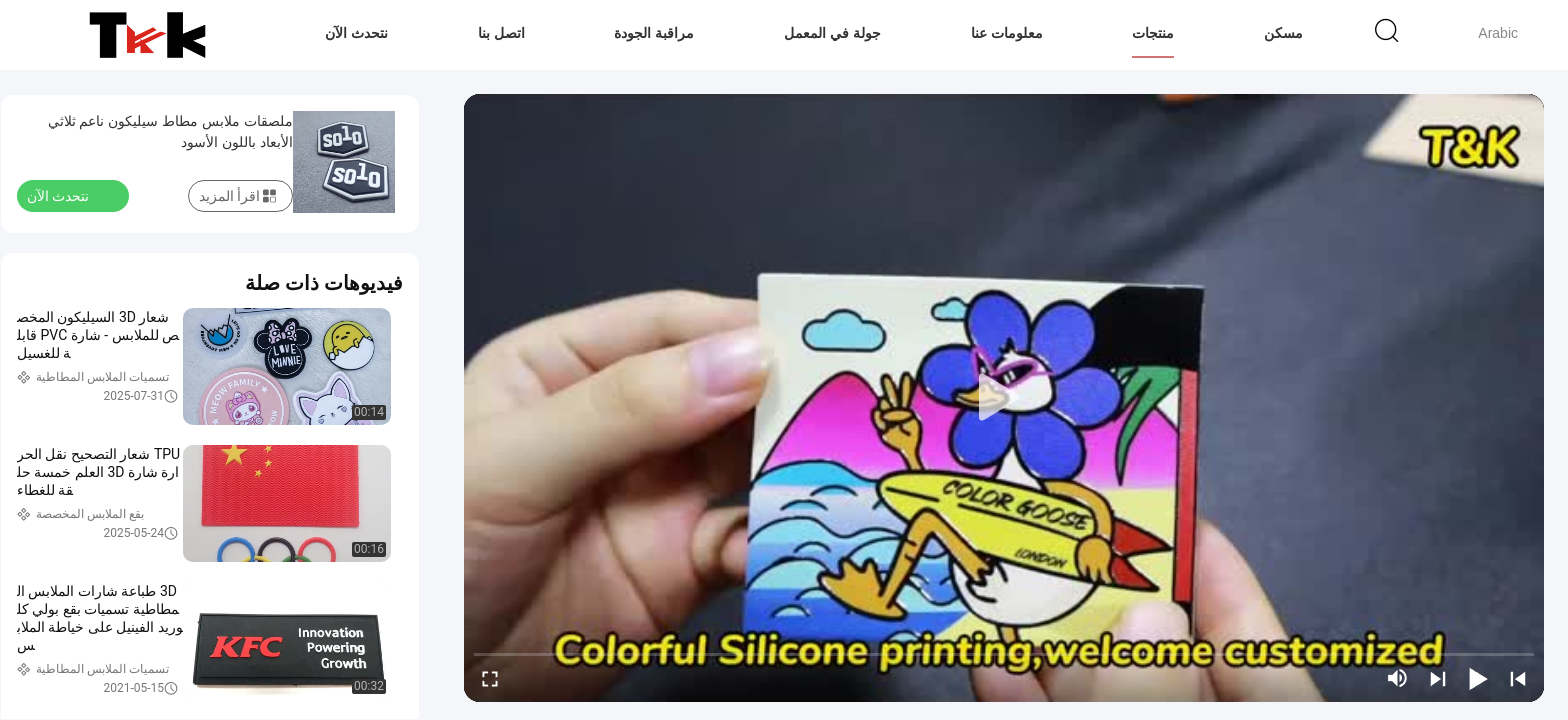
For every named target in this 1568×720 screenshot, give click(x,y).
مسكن (1283, 33)
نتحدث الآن (356, 33)
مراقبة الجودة (654, 33)
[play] (1004, 398)
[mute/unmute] (1398, 678)
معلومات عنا (1007, 33)
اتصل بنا (501, 33)
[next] (1438, 678)
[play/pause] (1478, 678)
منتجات (1153, 33)
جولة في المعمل (832, 33)
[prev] (1518, 678)
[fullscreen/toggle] (490, 678)
